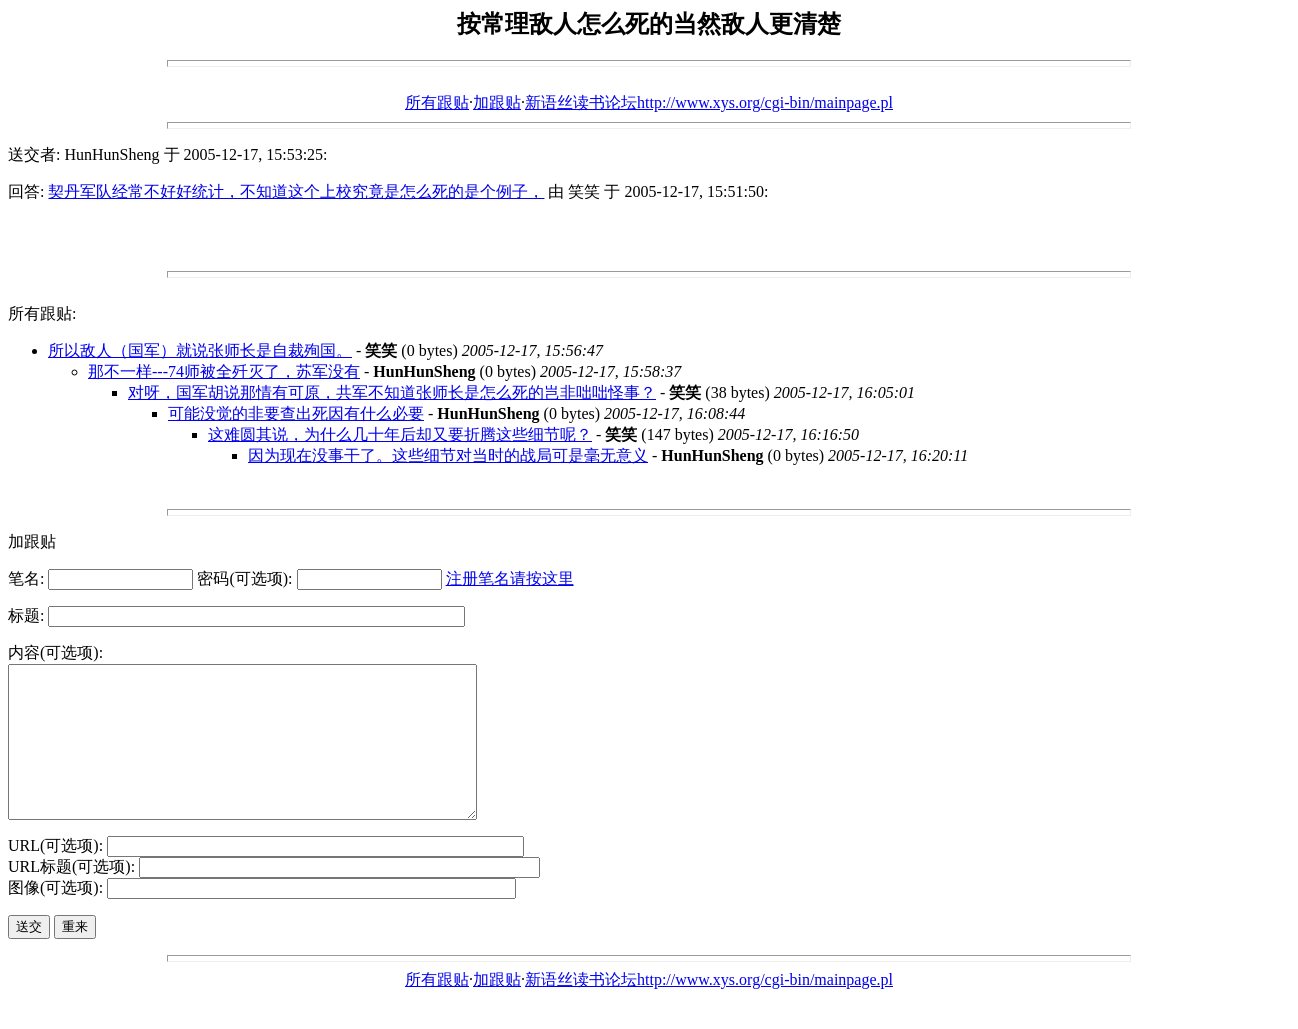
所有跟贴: (42, 313)
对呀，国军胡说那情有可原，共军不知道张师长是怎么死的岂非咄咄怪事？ (392, 392)
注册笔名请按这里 (510, 578)
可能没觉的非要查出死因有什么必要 (296, 413)
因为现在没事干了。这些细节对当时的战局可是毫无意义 (448, 455)
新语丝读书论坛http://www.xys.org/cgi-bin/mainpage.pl (709, 102)
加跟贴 (497, 102)
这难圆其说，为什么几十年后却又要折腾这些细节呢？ (400, 434)
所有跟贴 (437, 102)
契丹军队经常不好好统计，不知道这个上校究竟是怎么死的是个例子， (296, 191)
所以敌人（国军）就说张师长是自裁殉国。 (200, 350)
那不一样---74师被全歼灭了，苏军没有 (224, 371)
